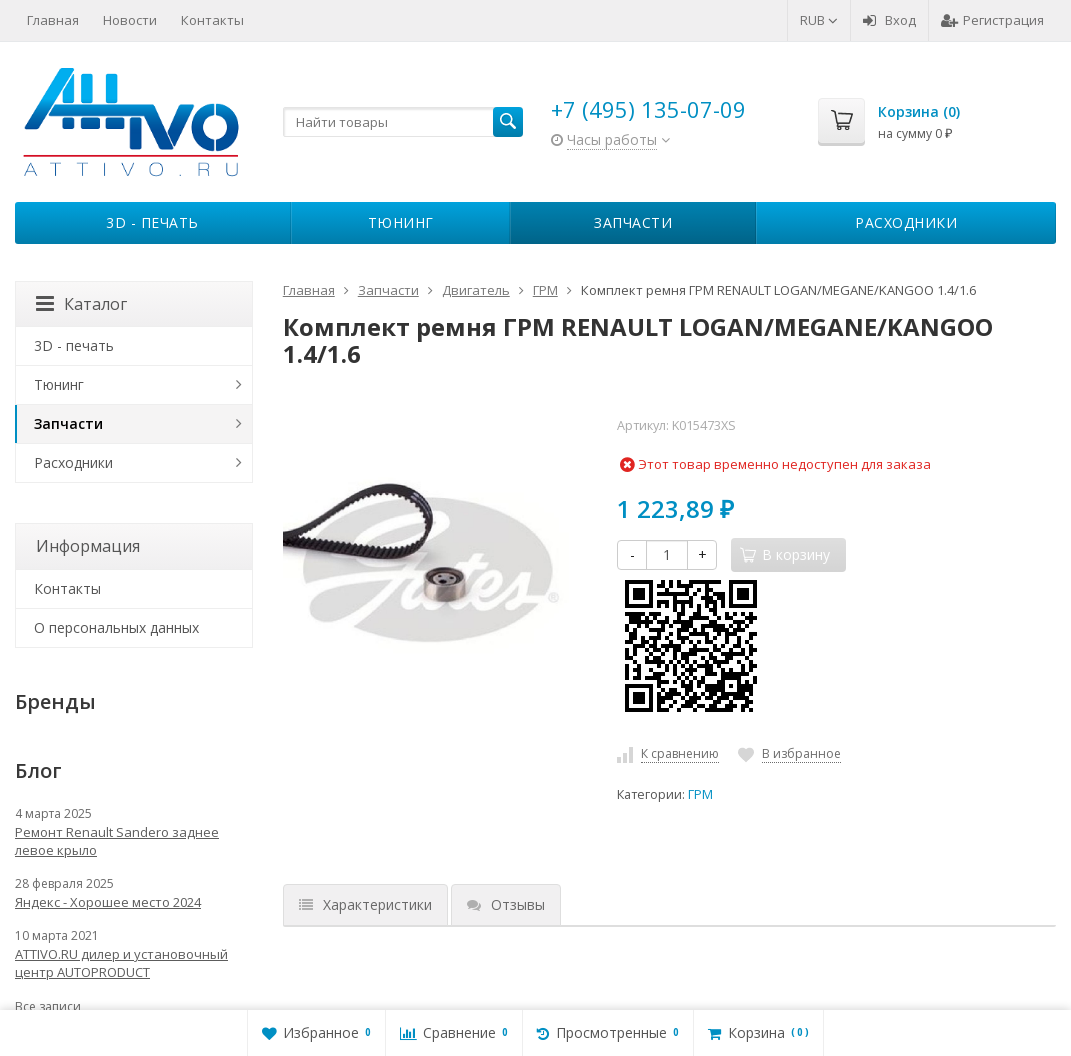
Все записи (48, 1006)
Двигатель (476, 290)
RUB (819, 20)
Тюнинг (401, 222)
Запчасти (633, 222)
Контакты (212, 20)
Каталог (81, 304)
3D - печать (152, 222)
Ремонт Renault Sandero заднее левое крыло (117, 841)
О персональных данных (116, 627)
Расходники (906, 222)
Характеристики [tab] (365, 904)
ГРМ (545, 290)
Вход (889, 20)
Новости (130, 20)
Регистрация (992, 20)
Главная (53, 20)
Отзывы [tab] (506, 904)
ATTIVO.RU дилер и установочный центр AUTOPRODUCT (121, 963)
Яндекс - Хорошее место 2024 (108, 902)
